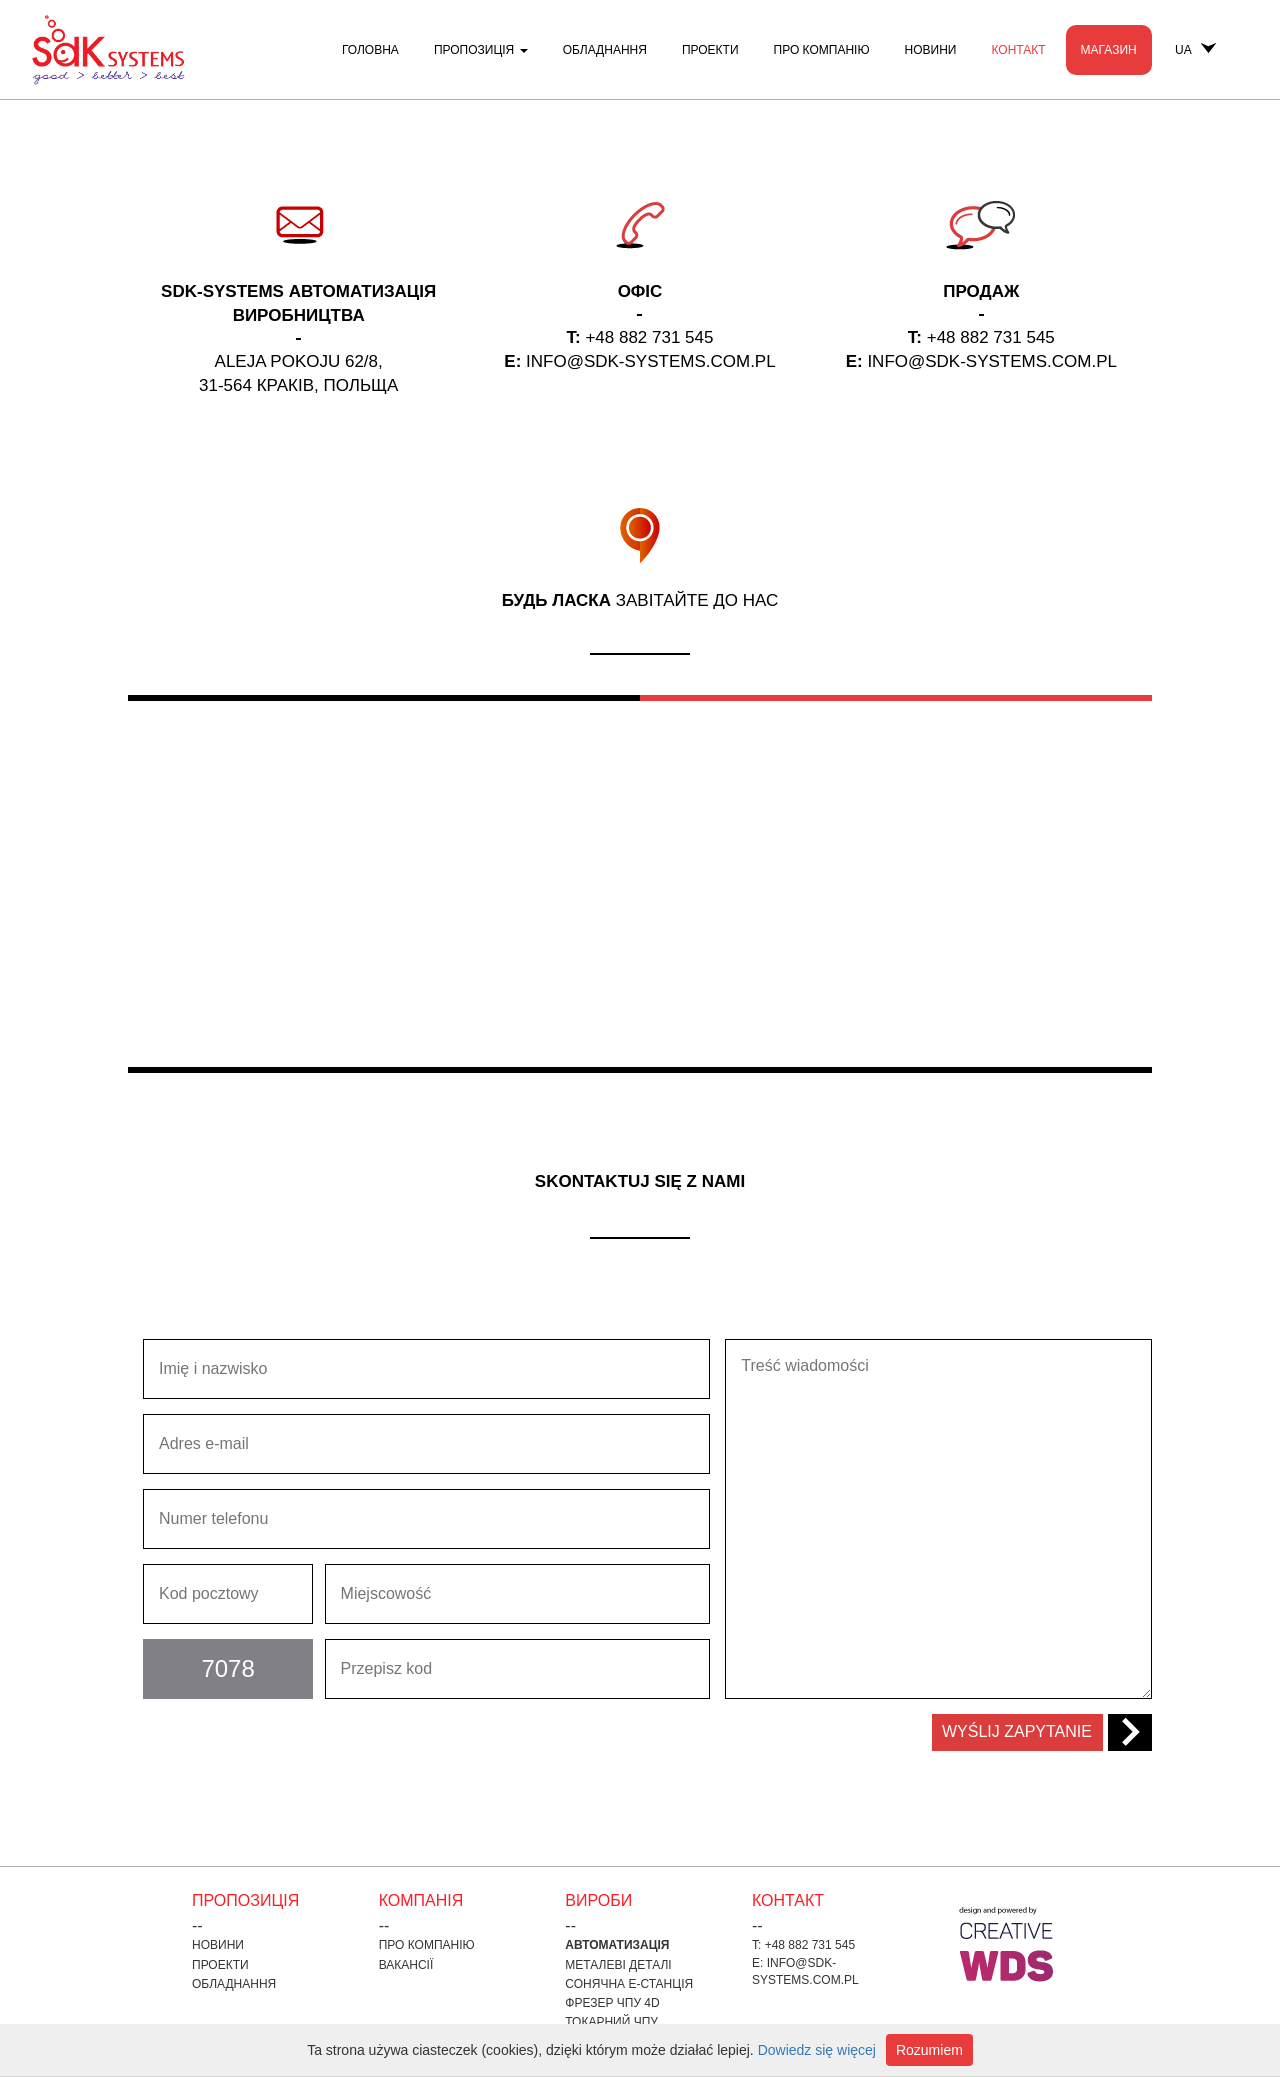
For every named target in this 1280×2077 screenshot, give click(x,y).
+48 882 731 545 (649, 337)
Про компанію (822, 50)
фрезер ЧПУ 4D (612, 2003)
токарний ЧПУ (611, 2022)
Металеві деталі (618, 1965)
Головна (370, 50)
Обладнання (605, 50)
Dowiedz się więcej (817, 2050)
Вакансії (406, 1965)
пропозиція (481, 50)
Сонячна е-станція (629, 1984)
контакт (1018, 50)
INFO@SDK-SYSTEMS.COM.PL (651, 361)
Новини (931, 50)
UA (1196, 50)
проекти (710, 50)
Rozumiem (929, 2050)
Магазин (1109, 50)
